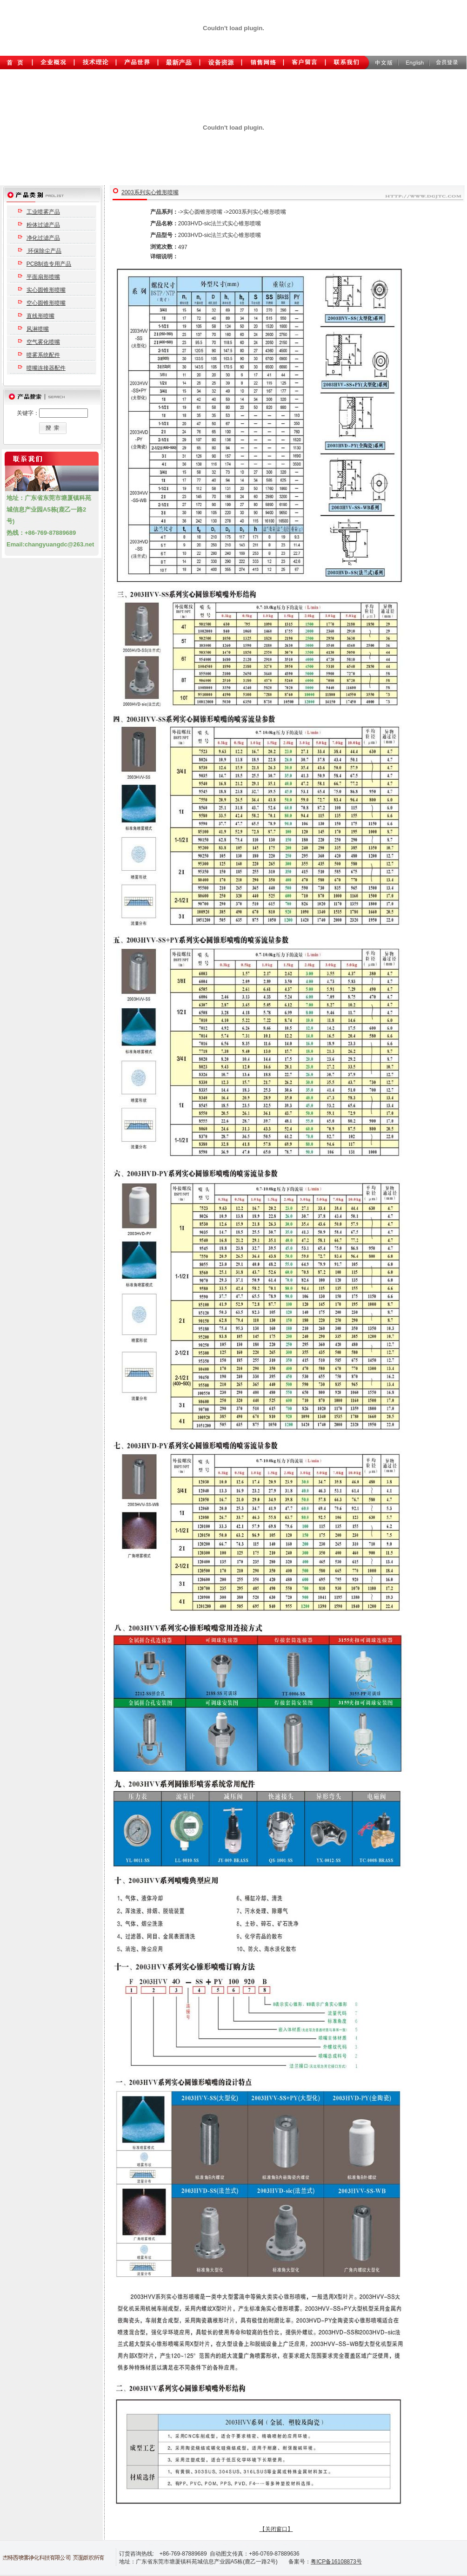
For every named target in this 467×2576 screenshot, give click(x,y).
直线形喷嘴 (40, 316)
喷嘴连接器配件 (46, 368)
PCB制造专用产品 (49, 264)
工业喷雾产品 (43, 212)
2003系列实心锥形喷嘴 (150, 192)
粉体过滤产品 (43, 225)
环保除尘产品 (44, 251)
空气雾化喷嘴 (43, 342)
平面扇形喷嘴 (43, 277)
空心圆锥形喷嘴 (46, 303)
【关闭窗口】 (276, 2529)
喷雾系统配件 (43, 355)
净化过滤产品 (43, 238)
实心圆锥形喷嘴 (46, 290)
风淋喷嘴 (38, 329)
